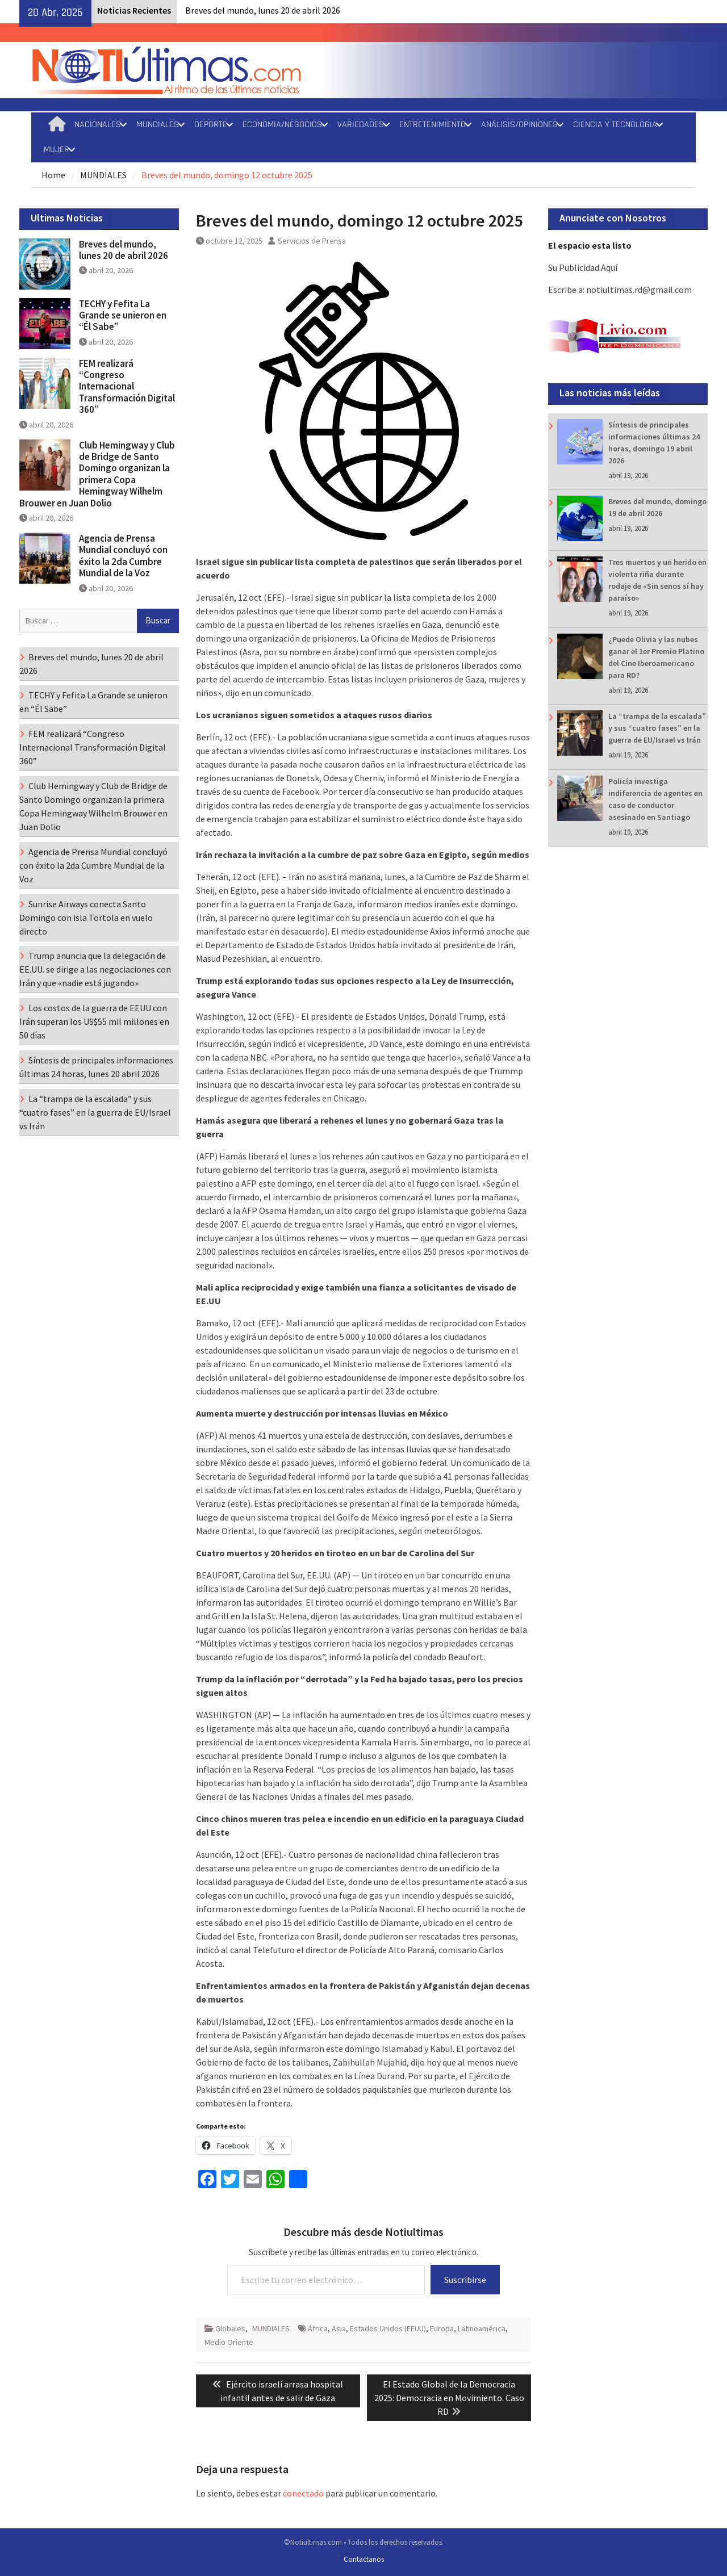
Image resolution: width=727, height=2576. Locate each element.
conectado (303, 2493)
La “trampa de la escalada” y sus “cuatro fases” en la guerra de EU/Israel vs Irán (657, 728)
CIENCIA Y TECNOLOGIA (615, 125)
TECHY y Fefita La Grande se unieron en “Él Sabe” (122, 315)
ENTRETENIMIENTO (432, 125)
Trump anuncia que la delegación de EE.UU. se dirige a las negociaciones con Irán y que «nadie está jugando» (95, 969)
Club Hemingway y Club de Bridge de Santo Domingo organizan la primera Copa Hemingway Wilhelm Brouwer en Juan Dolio (97, 474)
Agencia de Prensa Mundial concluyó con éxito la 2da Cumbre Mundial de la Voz (123, 555)
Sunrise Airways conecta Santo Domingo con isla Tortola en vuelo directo (86, 917)
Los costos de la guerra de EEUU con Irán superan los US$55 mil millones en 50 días (94, 1021)
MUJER (56, 150)
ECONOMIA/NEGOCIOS (282, 125)
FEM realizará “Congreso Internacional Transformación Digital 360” (127, 386)
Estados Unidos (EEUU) (388, 2328)
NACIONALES (97, 125)
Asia (339, 2328)
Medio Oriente (228, 2342)
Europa (442, 2328)
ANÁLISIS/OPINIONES (519, 125)
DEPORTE (210, 125)
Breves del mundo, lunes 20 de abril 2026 (262, 10)
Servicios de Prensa (312, 241)
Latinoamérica (481, 2328)
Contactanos (364, 2559)
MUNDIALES (157, 125)
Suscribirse (465, 2279)
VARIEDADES (360, 125)
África (318, 2328)
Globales (230, 2328)
